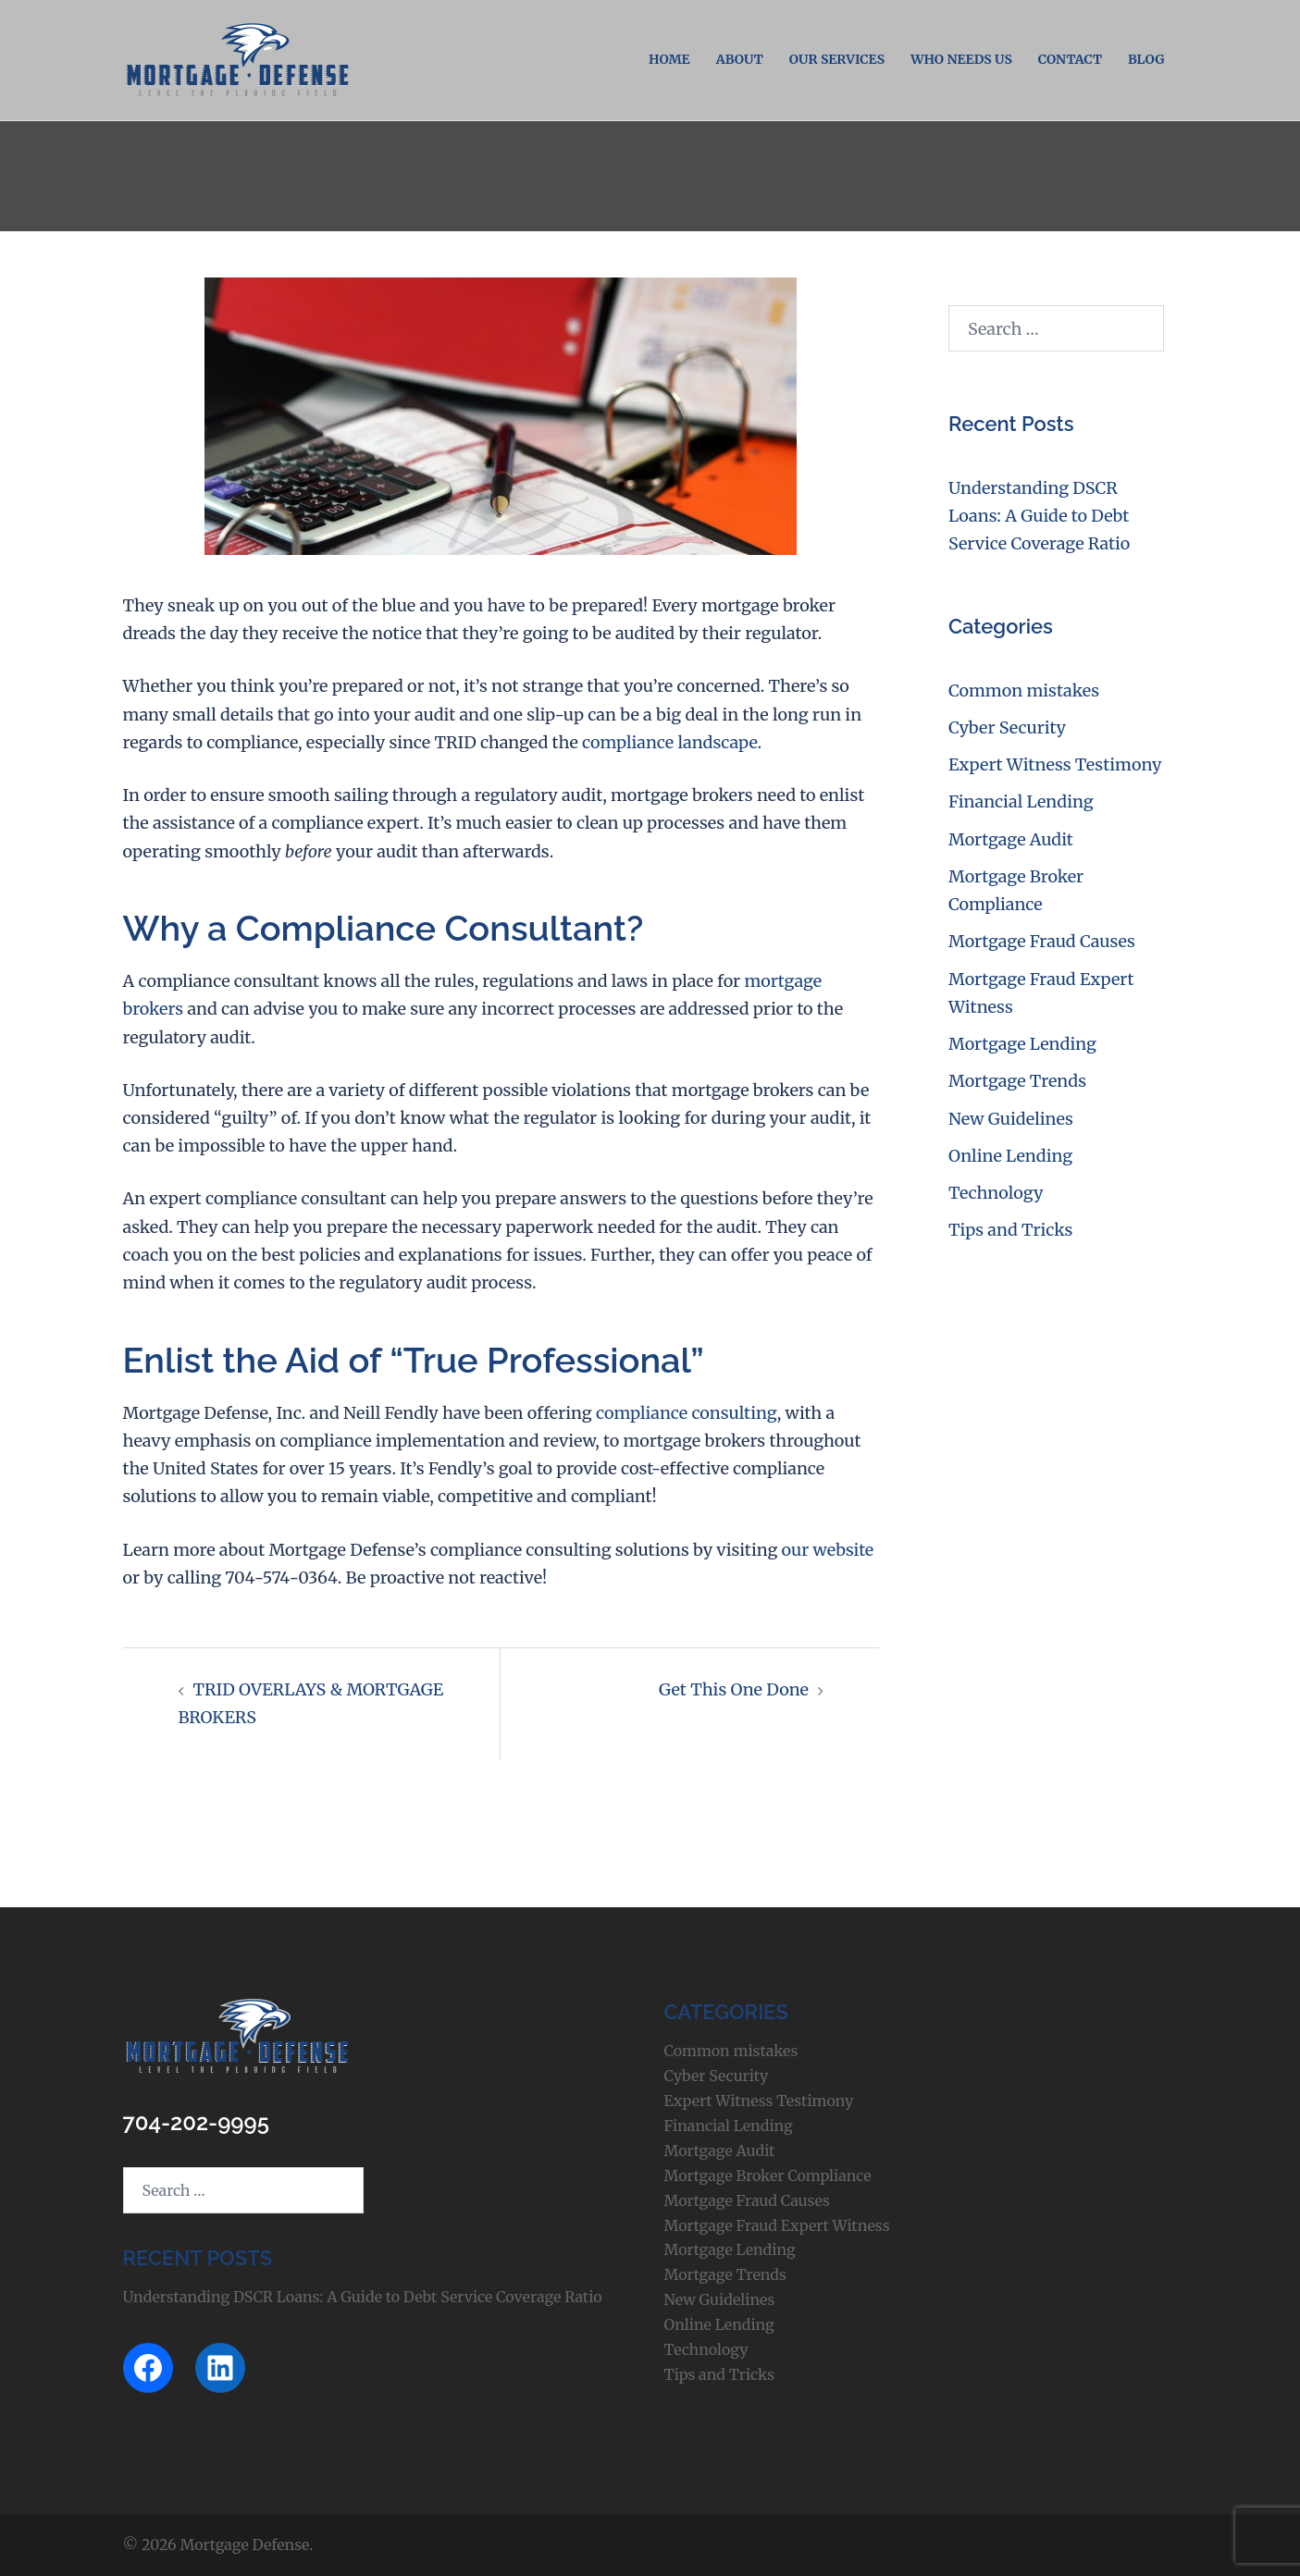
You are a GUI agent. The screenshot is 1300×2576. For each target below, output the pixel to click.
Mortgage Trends (1017, 1080)
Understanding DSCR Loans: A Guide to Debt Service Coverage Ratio (1039, 515)
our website (828, 1549)
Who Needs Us (961, 59)
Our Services (837, 59)
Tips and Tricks (1010, 1229)
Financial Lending (1021, 801)
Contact (1070, 59)
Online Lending (1010, 1155)
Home (669, 59)
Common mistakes (1023, 690)
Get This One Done (734, 1689)
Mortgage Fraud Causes (1041, 941)
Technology (996, 1192)
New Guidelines (1010, 1118)
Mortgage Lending (1022, 1043)
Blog (1146, 59)
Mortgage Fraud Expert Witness (777, 2225)
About (739, 59)
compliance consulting (686, 1413)
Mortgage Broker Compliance (768, 2175)
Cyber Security (1007, 727)
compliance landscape (669, 742)
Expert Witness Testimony (1054, 764)
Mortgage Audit (1010, 839)
